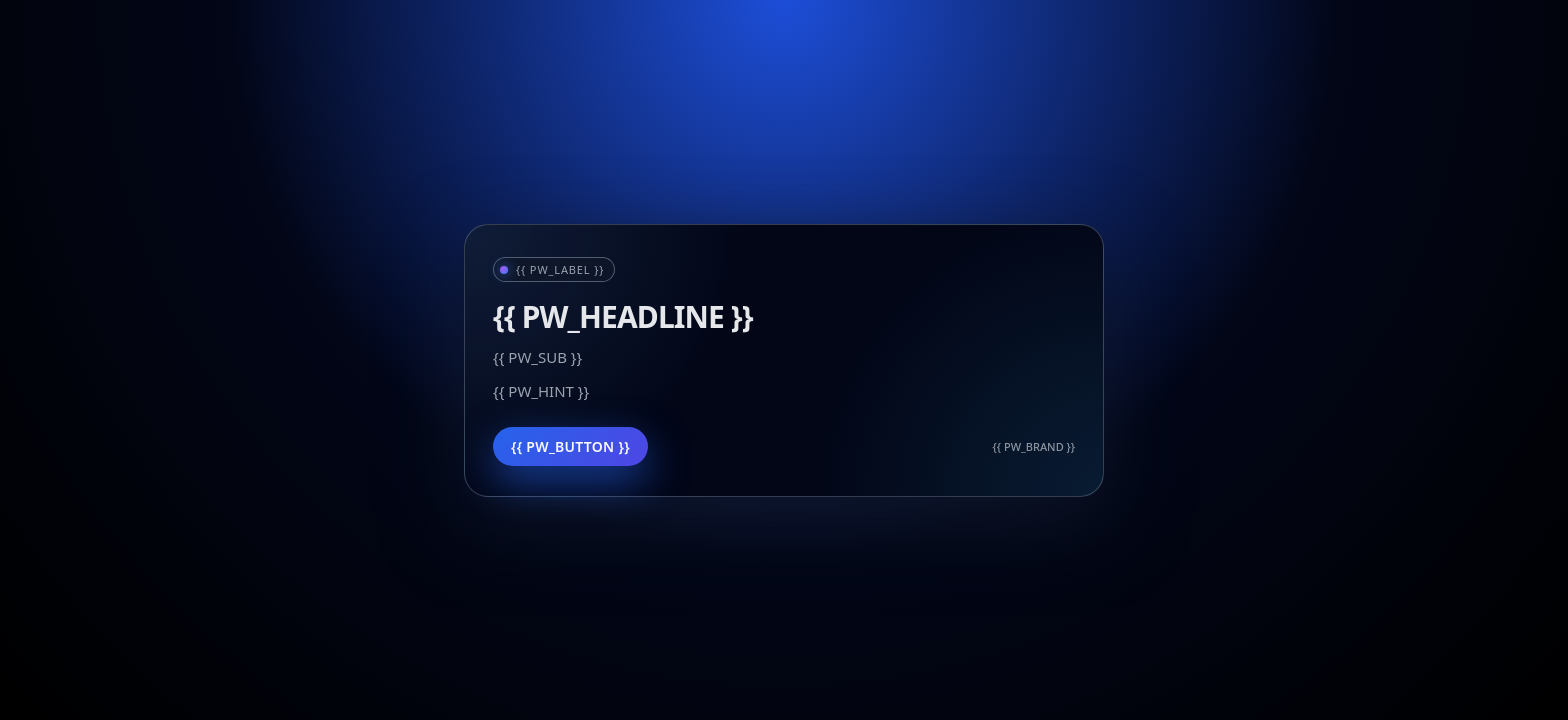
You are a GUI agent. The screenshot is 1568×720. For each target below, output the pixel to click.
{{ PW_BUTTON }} (570, 446)
